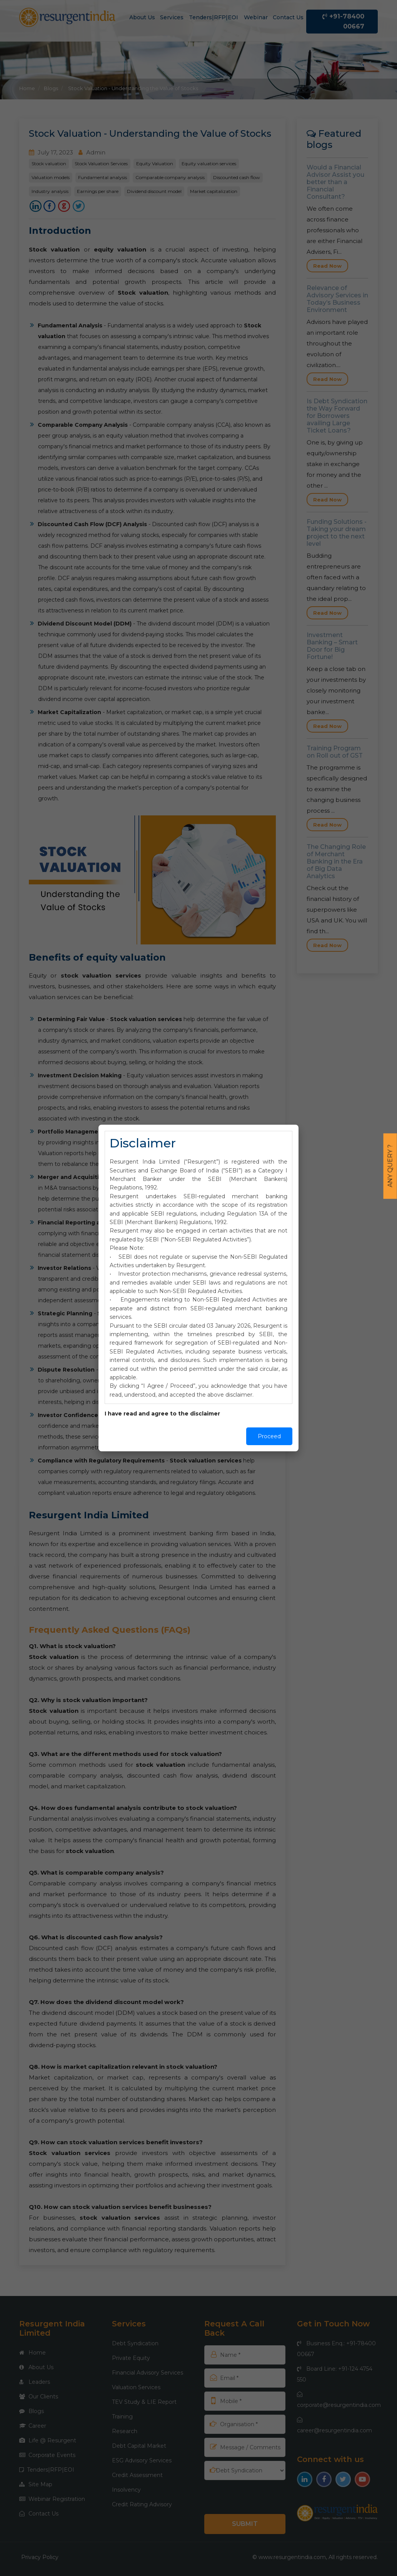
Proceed (269, 1436)
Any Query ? (390, 1166)
